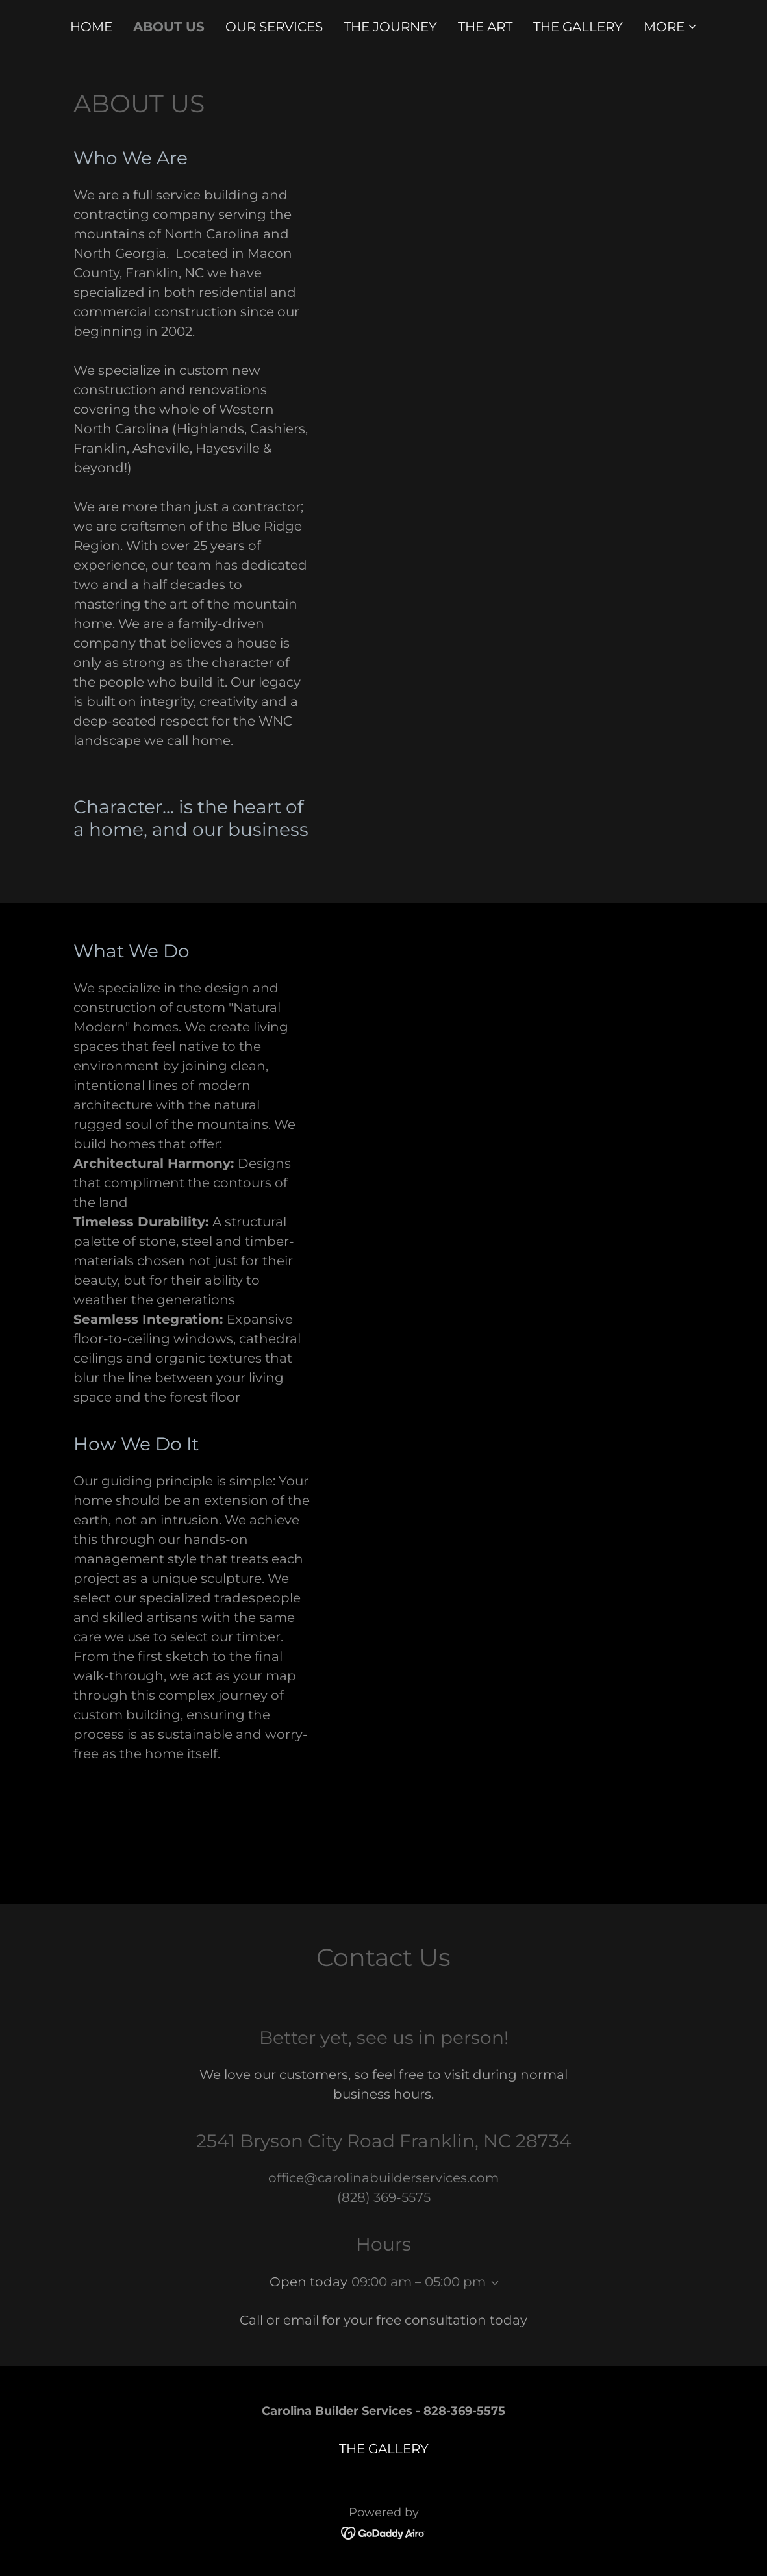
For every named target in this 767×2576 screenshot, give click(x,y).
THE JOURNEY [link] (390, 26)
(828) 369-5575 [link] (384, 2197)
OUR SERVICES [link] (274, 26)
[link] (383, 2532)
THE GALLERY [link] (578, 26)
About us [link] (169, 26)
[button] (671, 26)
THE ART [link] (485, 26)
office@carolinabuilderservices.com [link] (383, 2178)
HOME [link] (91, 26)
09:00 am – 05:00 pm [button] (418, 2282)
